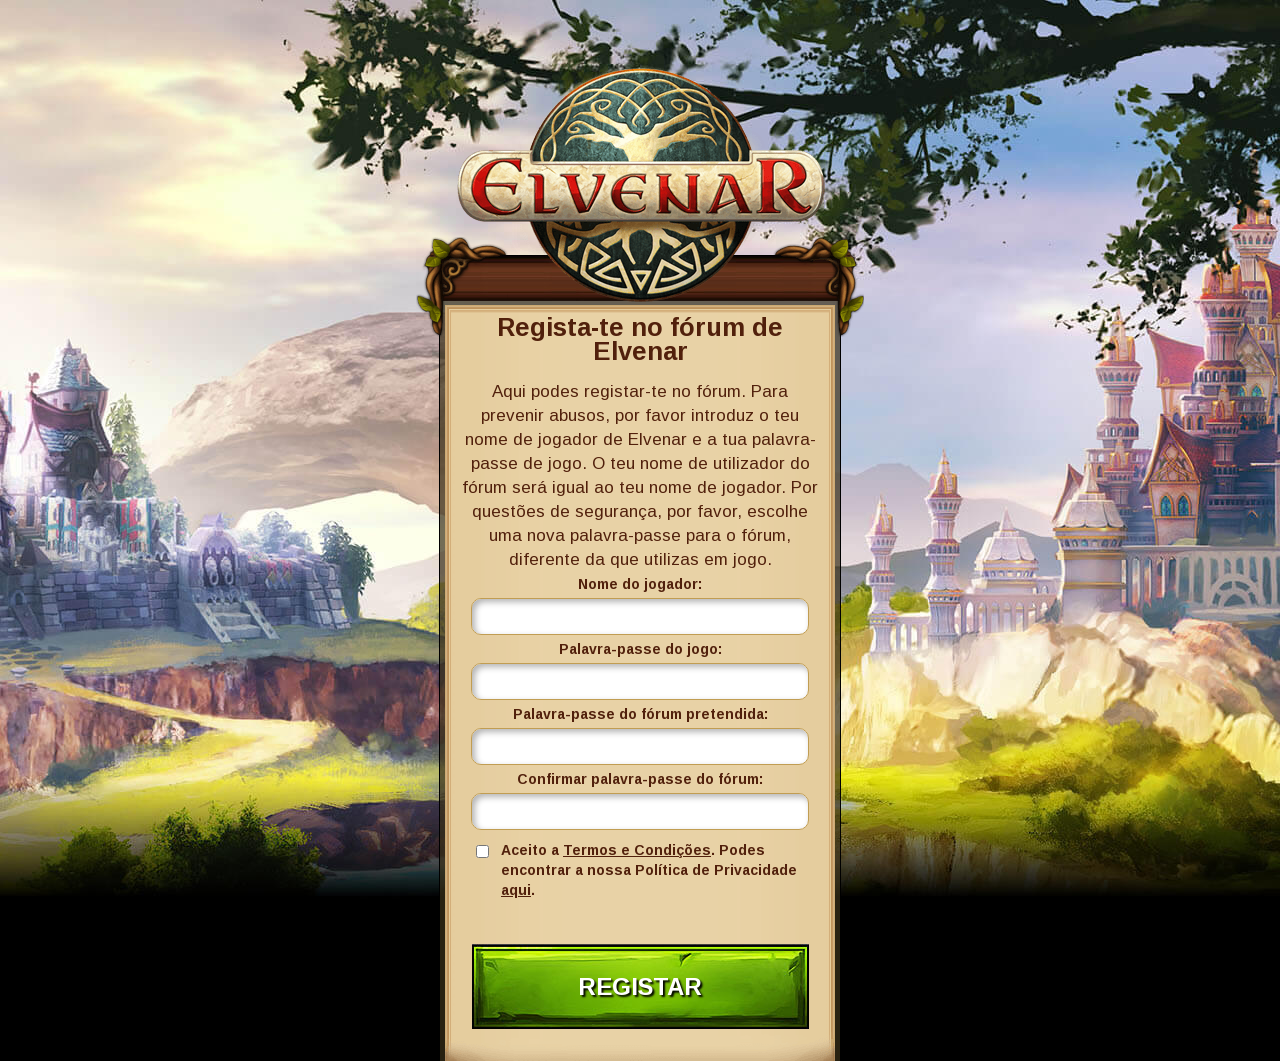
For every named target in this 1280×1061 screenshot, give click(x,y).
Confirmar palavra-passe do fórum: (640, 779)
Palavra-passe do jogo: (640, 649)
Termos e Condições (637, 850)
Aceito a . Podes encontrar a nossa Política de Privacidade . (649, 870)
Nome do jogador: (640, 584)
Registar (640, 986)
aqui (516, 890)
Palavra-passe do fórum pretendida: (640, 714)
